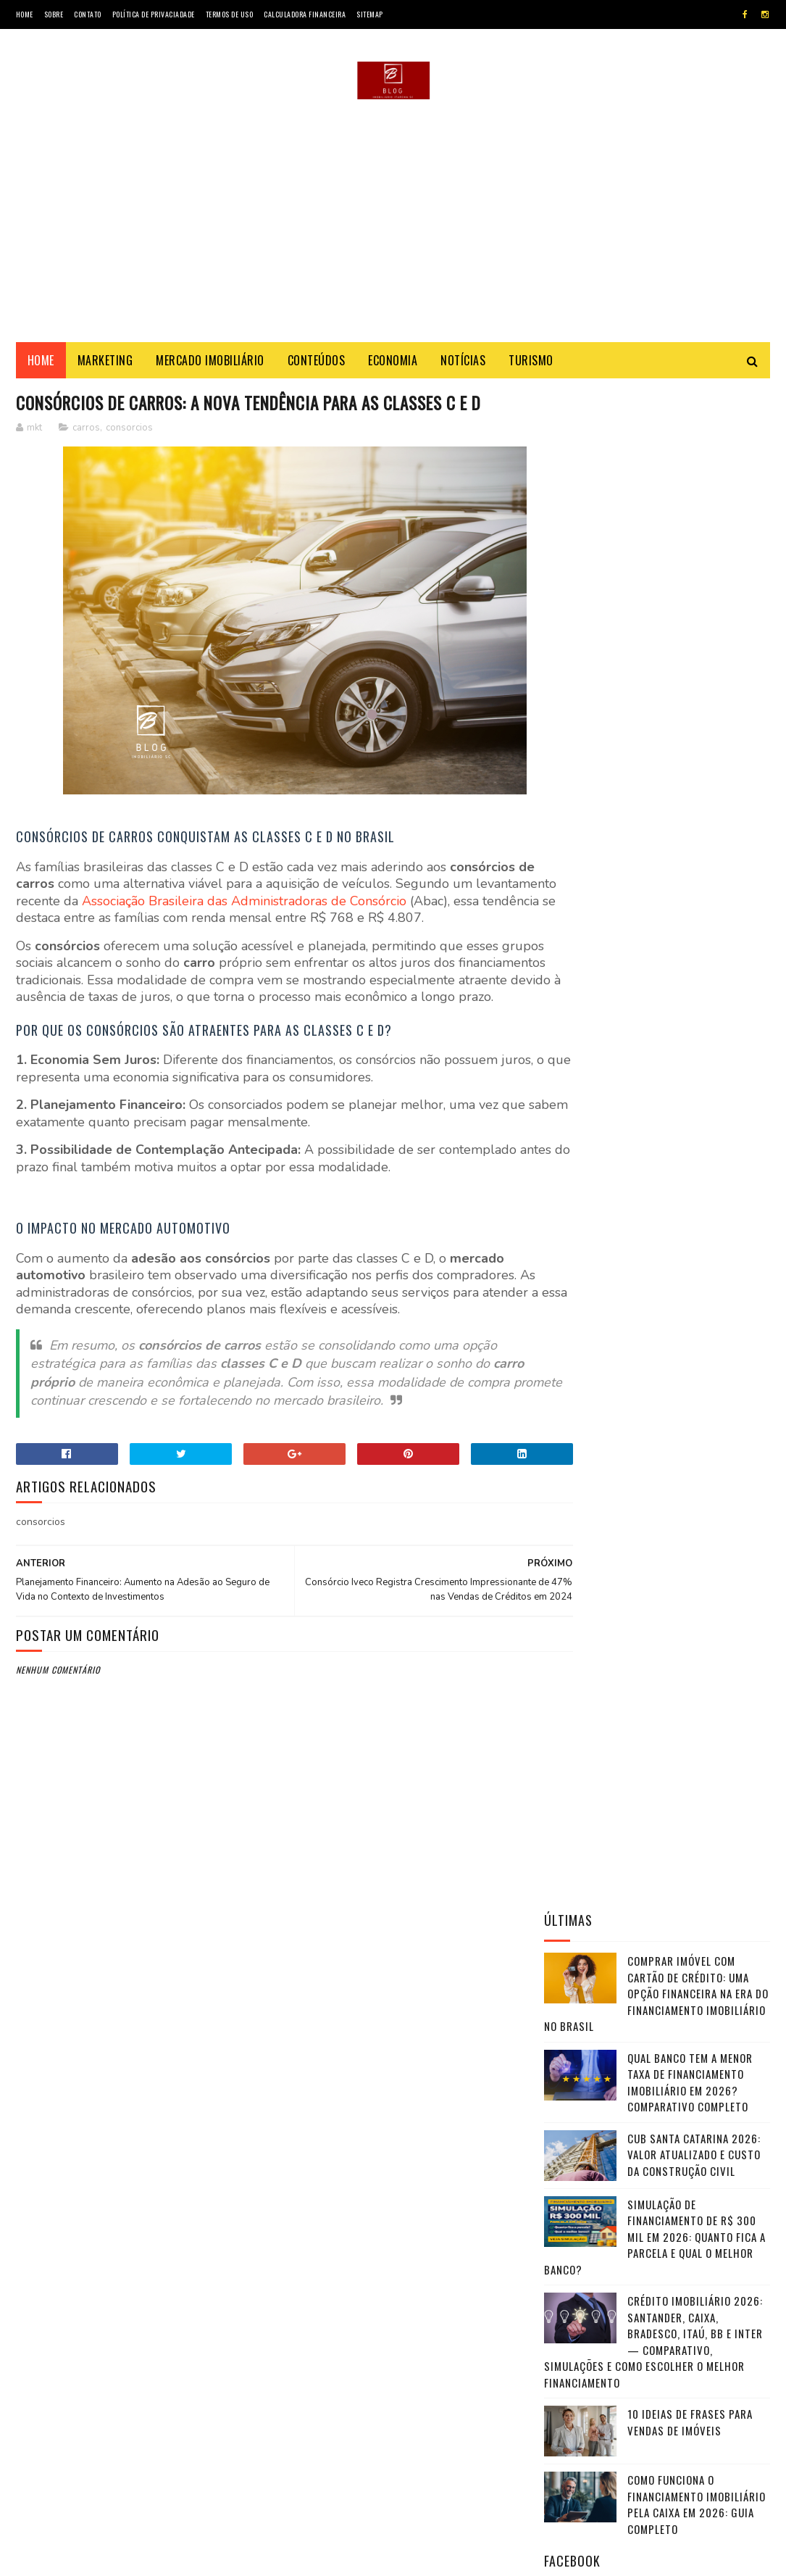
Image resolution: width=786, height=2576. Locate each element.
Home (24, 14)
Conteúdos (317, 364)
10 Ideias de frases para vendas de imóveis (690, 904)
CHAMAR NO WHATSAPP (657, 2171)
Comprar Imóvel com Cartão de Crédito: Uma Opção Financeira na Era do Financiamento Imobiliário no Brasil (656, 475)
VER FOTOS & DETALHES (657, 2132)
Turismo (531, 364)
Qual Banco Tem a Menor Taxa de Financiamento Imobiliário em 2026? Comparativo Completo (690, 564)
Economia (392, 364)
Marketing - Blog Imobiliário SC (146, 2557)
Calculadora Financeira (305, 14)
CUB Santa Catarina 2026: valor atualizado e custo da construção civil (694, 636)
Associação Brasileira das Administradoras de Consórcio (328, 931)
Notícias (462, 364)
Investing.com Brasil (599, 1783)
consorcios (129, 458)
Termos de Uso (230, 14)
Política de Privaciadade (153, 14)
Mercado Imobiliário (210, 364)
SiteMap (369, 14)
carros (86, 458)
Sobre (54, 14)
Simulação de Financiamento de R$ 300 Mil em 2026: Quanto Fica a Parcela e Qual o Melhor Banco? (655, 718)
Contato (87, 14)
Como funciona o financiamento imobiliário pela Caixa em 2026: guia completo (696, 986)
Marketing (105, 364)
